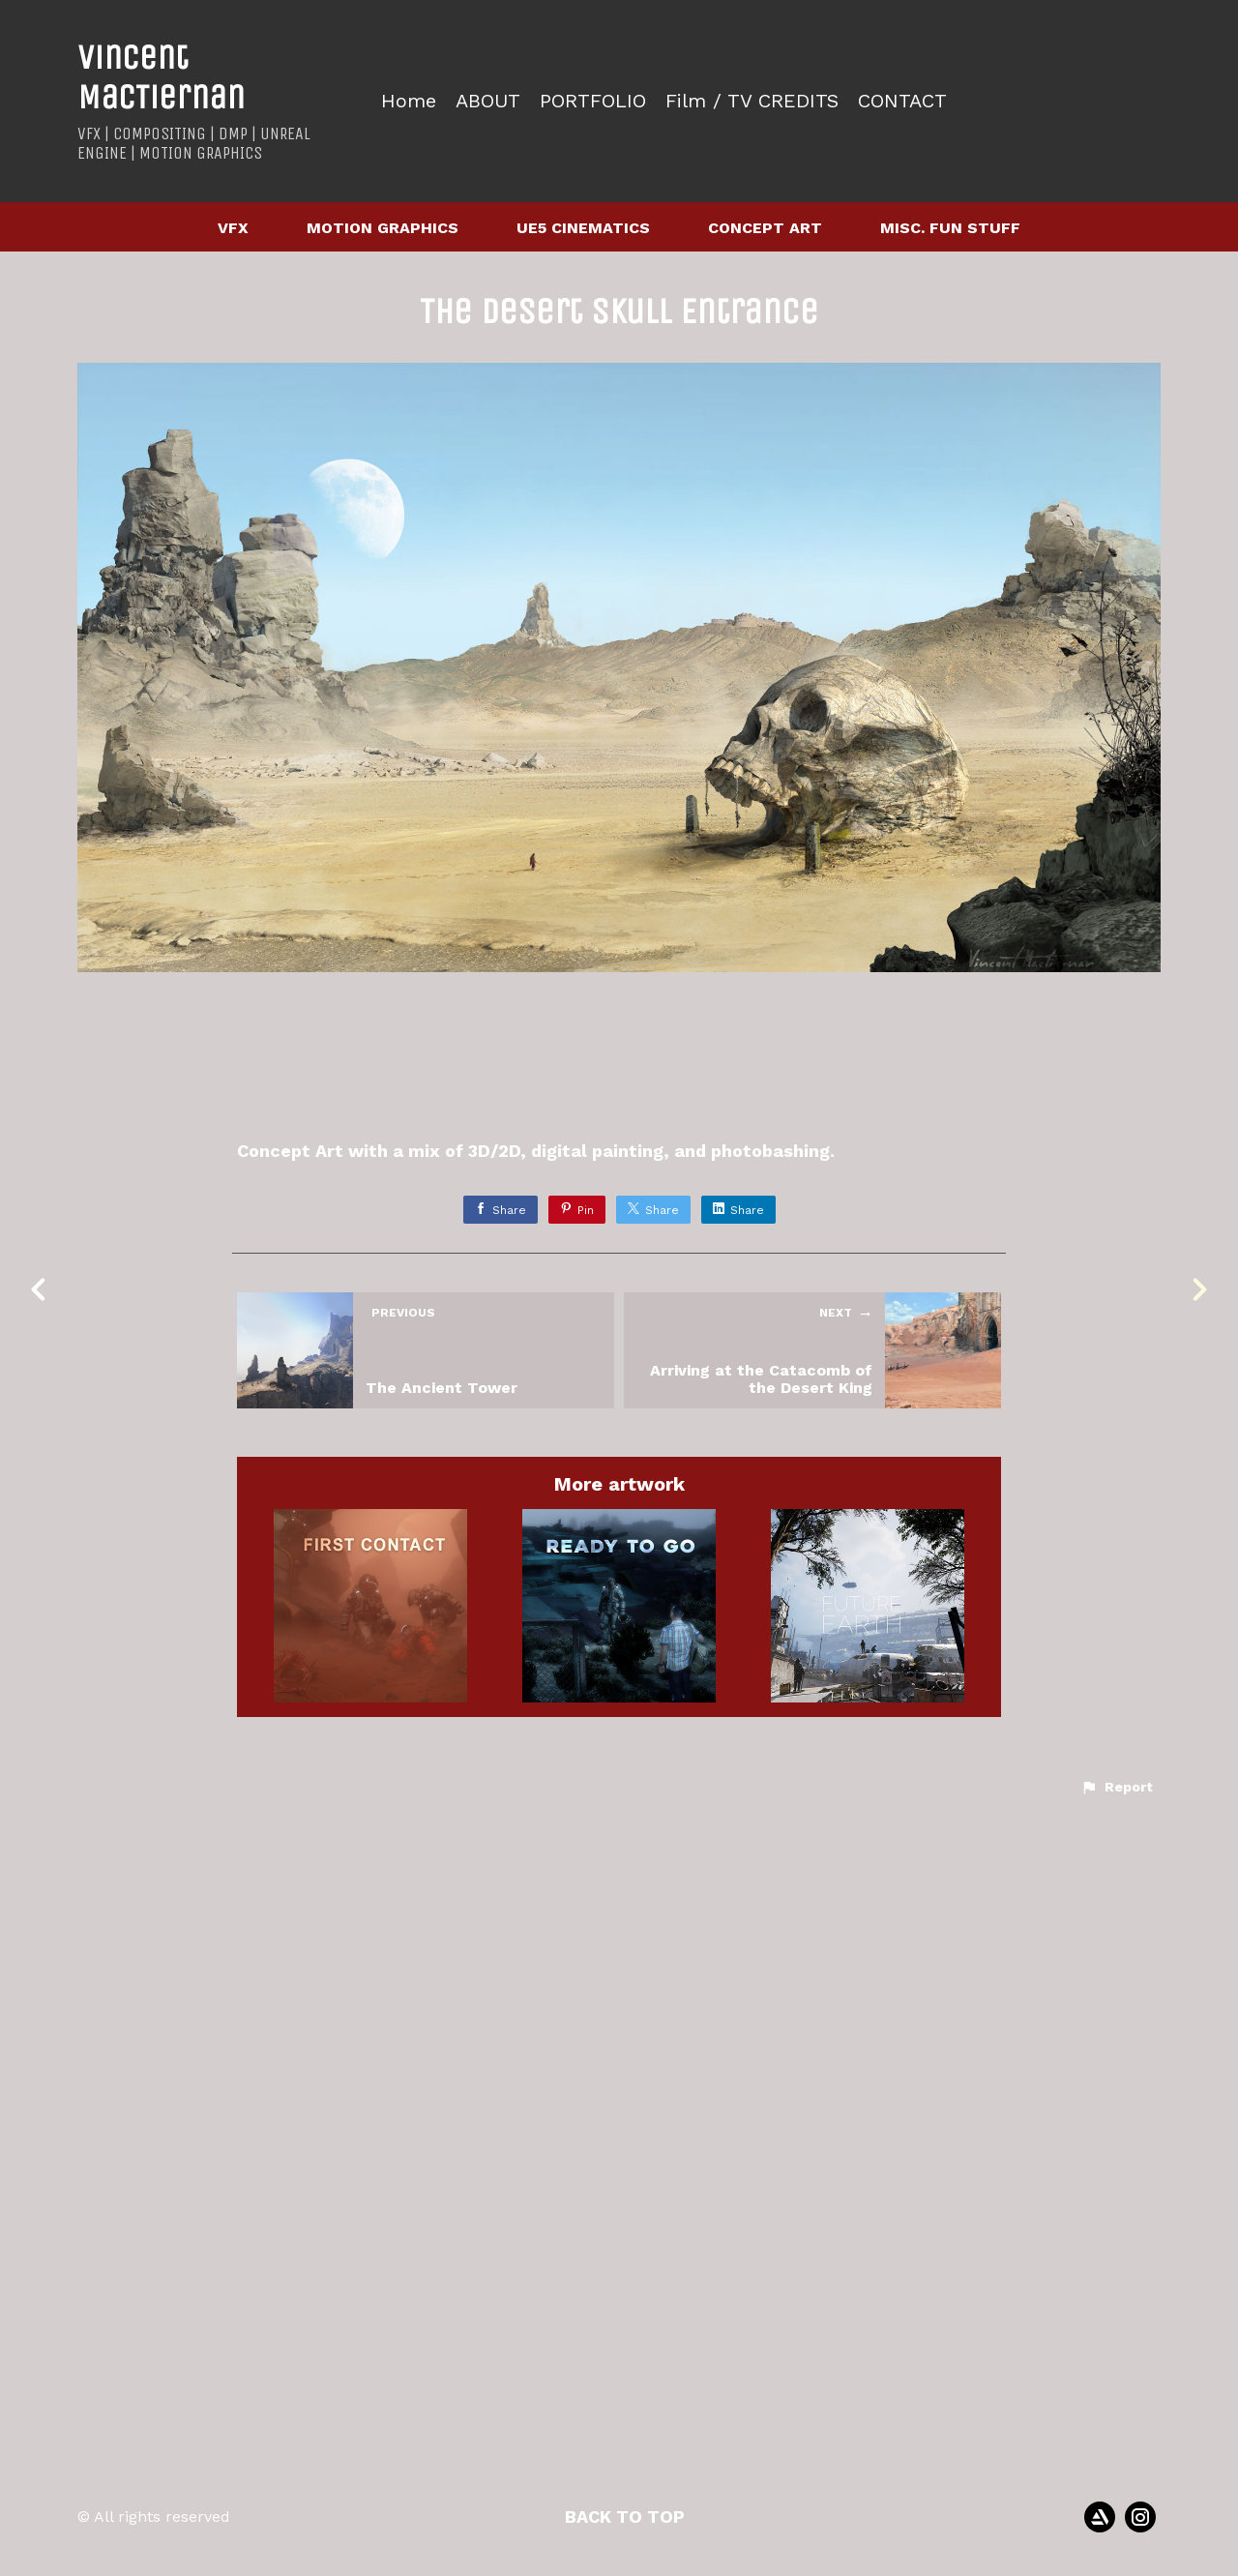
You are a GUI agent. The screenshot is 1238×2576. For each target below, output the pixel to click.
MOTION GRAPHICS (382, 228)
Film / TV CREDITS (752, 101)
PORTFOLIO (593, 101)
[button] (1117, 2530)
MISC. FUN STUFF (950, 228)
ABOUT (488, 101)
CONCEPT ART (765, 228)
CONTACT (902, 101)
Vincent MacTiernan (161, 77)
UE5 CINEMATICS (583, 228)
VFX (233, 228)
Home (408, 101)
